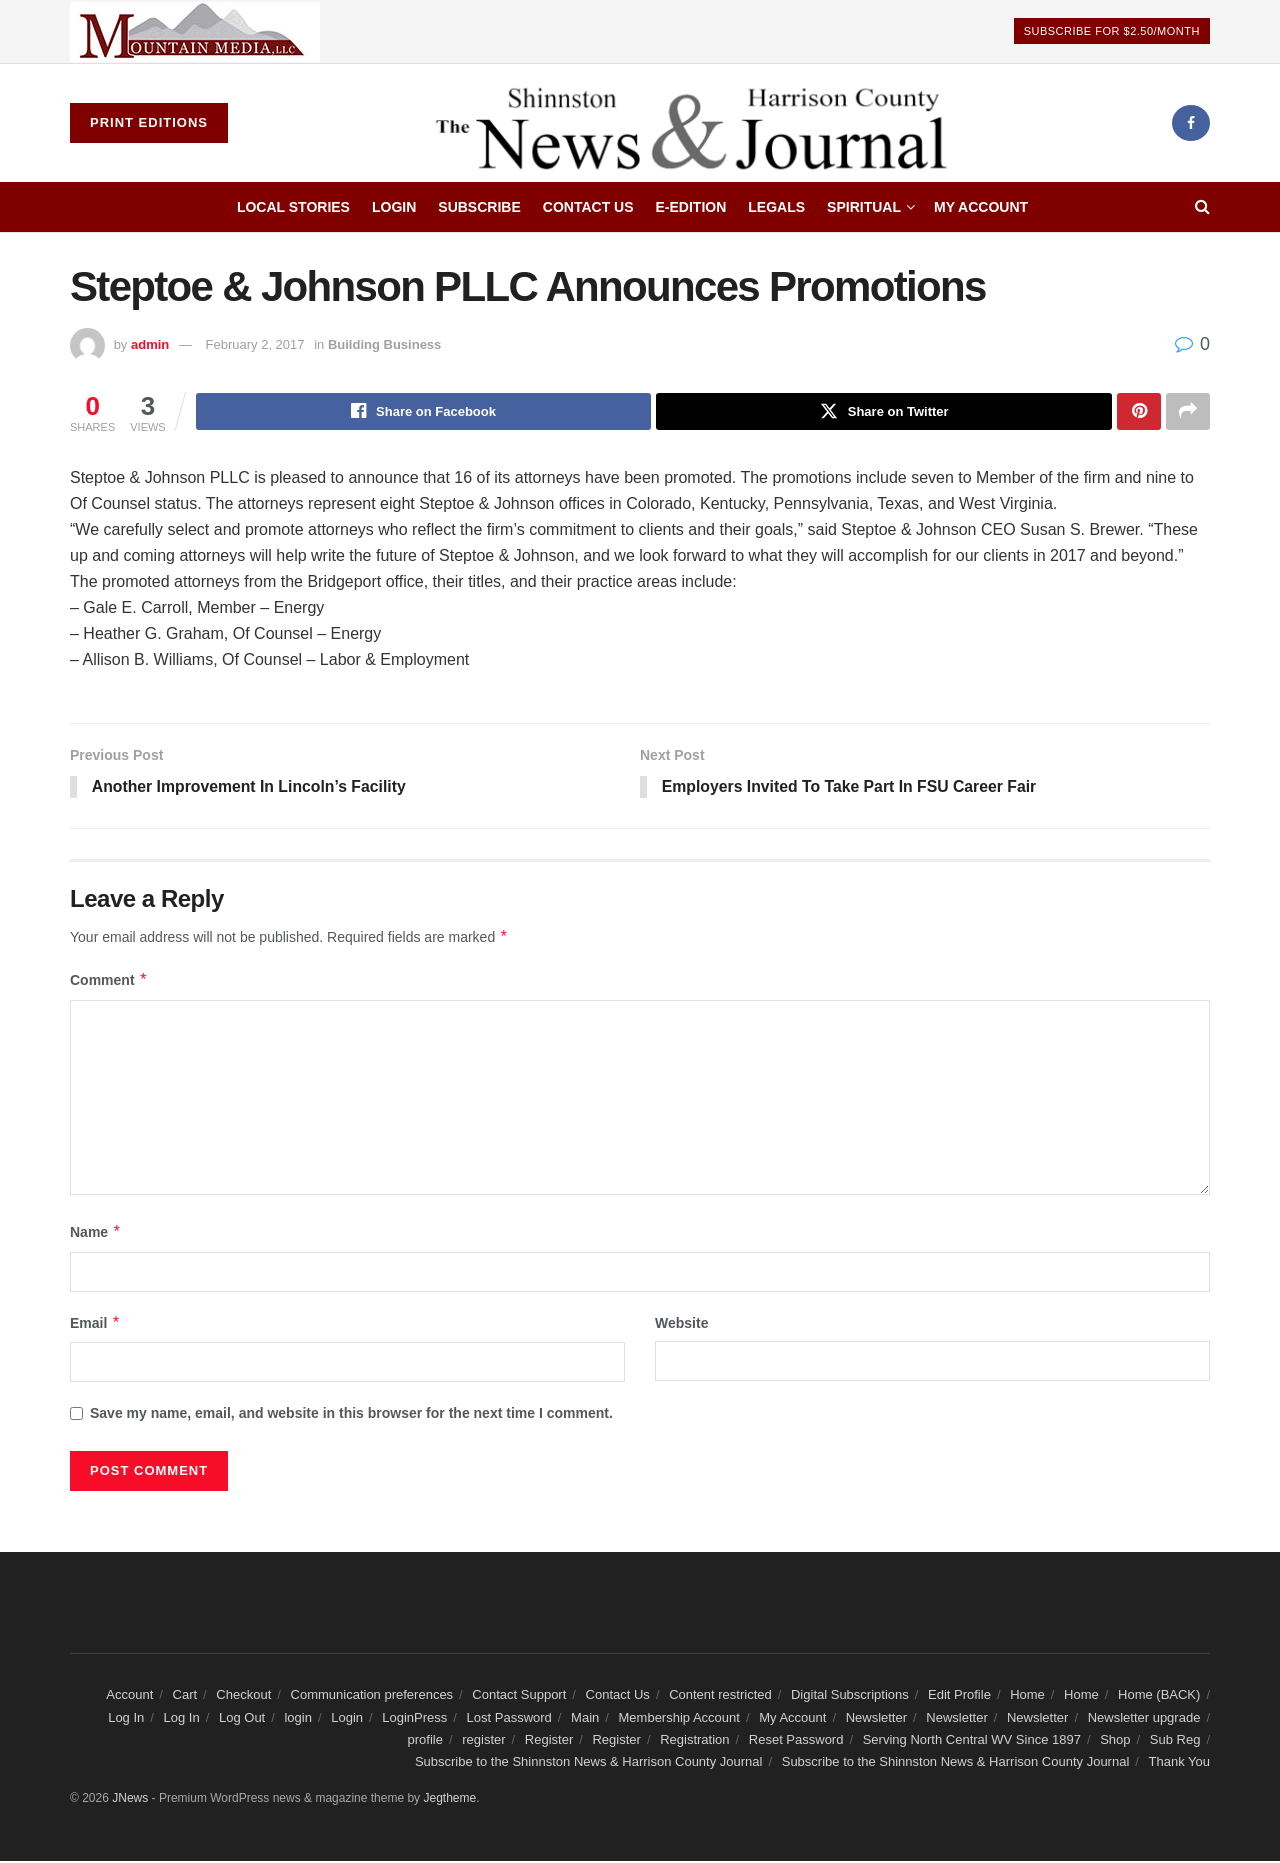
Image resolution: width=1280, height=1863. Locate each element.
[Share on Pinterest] (1139, 412)
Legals (776, 207)
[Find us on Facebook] (1191, 123)
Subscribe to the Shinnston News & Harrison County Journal (589, 1763)
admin (150, 344)
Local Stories (293, 207)
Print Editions (149, 122)
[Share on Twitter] (884, 412)
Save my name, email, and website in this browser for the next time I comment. (351, 1415)
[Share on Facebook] (424, 412)
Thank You (1179, 1763)
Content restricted (720, 1696)
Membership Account (679, 1718)
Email (95, 1324)
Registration (694, 1741)
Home (1027, 1696)
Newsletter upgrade (1144, 1718)
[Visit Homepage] (699, 123)
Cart (185, 1696)
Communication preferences (372, 1696)
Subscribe (479, 207)
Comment (109, 982)
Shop (1115, 1741)
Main (585, 1718)
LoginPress (414, 1718)
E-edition (691, 207)
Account (129, 1696)
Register (549, 1741)
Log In (126, 1718)
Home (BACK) (1159, 1696)
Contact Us (588, 207)
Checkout (243, 1696)
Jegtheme (449, 1800)
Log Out (242, 1718)
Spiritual (864, 207)
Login (394, 207)
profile (425, 1741)
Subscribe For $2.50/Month (1112, 31)
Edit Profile (959, 1696)
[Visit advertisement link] (195, 31)
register (483, 1741)
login (297, 1718)
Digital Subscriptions (850, 1696)
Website (681, 1324)
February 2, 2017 (255, 344)
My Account (981, 207)
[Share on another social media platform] (1188, 412)
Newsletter (876, 1718)
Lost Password (509, 1718)
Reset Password (796, 1741)
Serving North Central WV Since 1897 (972, 1741)
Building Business (384, 344)
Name (96, 1234)
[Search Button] (1202, 207)
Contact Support (519, 1696)
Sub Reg (1175, 1741)
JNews (130, 1800)
